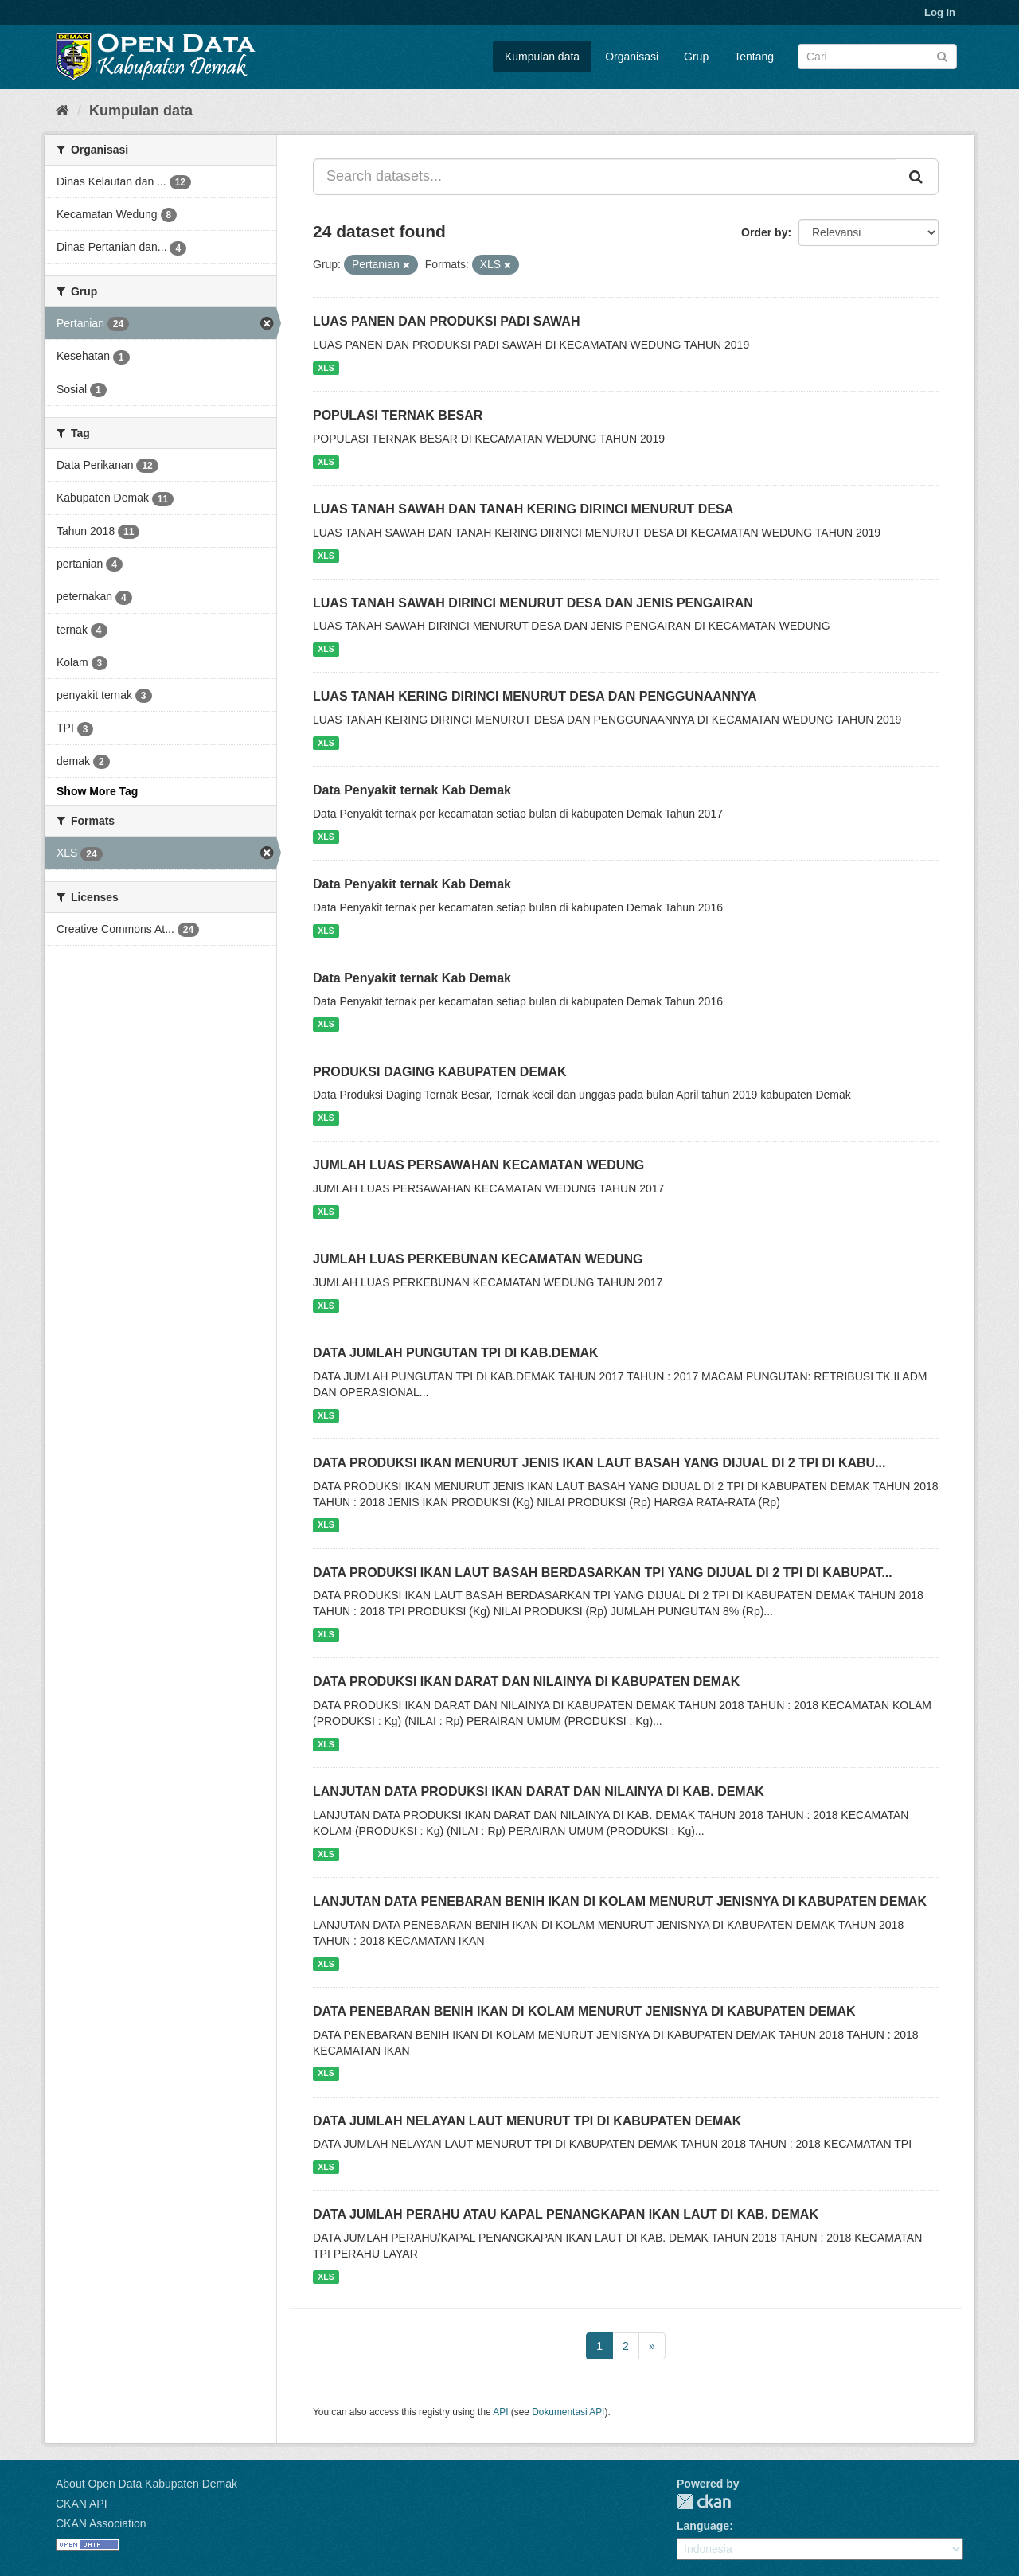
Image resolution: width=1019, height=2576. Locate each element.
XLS (326, 368)
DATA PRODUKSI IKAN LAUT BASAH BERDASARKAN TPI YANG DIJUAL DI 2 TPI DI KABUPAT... (602, 1572)
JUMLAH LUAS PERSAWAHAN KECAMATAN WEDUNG (478, 1165)
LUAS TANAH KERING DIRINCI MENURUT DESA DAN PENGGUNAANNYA (535, 696)
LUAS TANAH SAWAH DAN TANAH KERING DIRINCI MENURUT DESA (523, 509)
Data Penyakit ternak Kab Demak (412, 790)
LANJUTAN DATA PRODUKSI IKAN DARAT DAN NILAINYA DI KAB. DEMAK (538, 1791)
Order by (764, 232)
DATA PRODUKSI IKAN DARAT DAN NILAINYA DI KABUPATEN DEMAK (526, 1681)
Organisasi (631, 56)
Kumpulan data (542, 56)
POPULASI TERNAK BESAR (397, 415)
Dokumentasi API (568, 2412)
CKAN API (81, 2503)
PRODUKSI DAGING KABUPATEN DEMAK (440, 1072)
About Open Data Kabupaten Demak (146, 2483)
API (500, 2412)
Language (703, 2525)
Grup (696, 56)
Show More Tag (97, 791)
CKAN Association (101, 2523)
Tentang (754, 56)
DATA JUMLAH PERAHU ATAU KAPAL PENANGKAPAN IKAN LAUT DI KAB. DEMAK (565, 2214)
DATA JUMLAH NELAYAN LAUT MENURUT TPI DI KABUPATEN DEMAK (527, 2121)
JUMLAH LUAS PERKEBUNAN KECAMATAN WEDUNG (478, 1259)
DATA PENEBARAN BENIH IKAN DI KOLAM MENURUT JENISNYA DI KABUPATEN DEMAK (584, 2011)
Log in (939, 12)
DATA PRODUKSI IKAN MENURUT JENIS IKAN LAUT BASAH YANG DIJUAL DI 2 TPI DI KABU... (599, 1462)
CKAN (704, 2501)
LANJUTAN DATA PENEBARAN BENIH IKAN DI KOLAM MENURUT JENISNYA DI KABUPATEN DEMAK (620, 1901)
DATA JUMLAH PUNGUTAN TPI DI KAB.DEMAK (456, 1353)
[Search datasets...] (604, 176)
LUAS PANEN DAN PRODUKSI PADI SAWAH (446, 321)
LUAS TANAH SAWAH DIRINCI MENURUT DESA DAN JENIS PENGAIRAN (533, 603)
